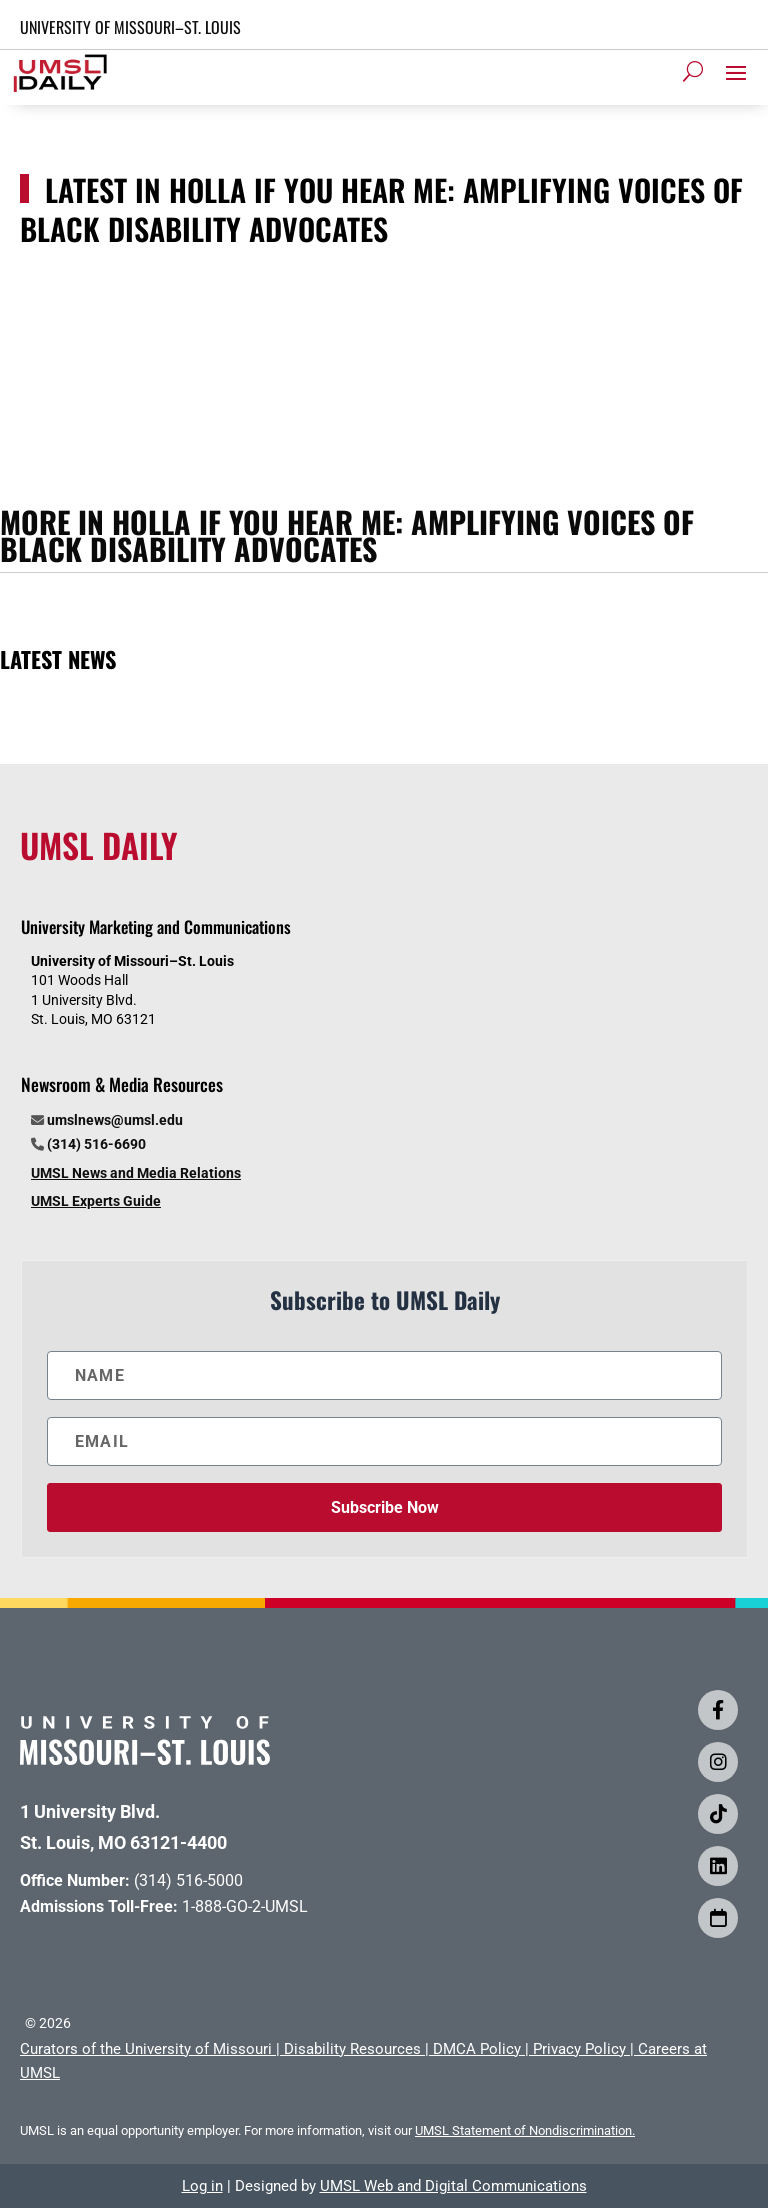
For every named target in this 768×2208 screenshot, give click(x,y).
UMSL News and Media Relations (136, 1173)
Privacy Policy (579, 2049)
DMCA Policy (477, 2049)
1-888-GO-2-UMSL (245, 1906)
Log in (202, 2186)
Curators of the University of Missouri (146, 2049)
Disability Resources (352, 2049)
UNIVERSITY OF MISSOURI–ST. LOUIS (130, 27)
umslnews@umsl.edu (115, 1120)
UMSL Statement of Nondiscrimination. (525, 2130)
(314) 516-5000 (188, 1880)
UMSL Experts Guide (96, 1201)
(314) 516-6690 (96, 1144)
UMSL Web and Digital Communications (453, 2186)
